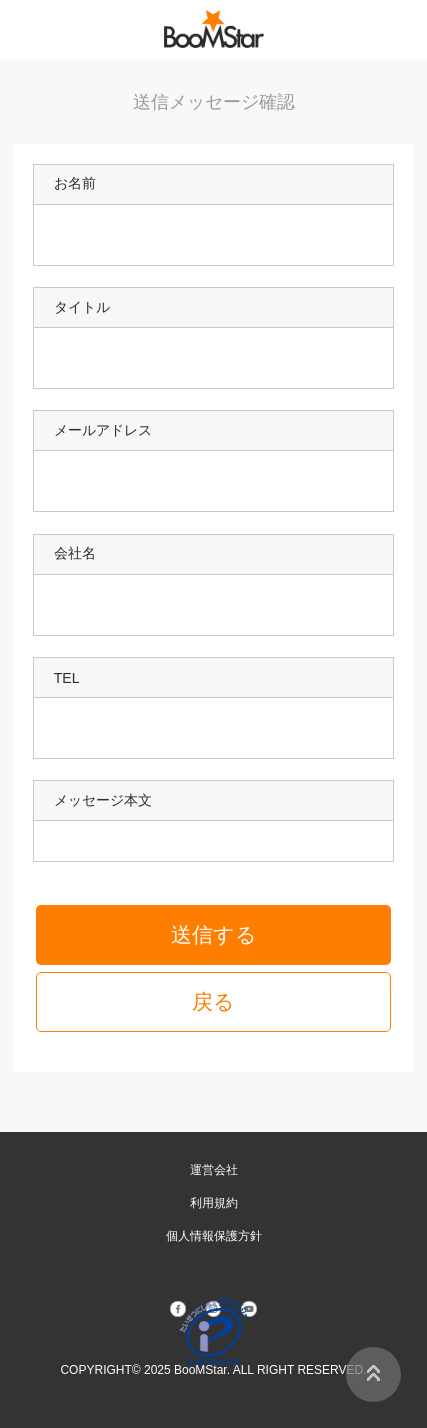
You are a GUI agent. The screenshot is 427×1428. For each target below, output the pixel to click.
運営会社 (214, 1170)
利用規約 (214, 1203)
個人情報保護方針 (214, 1236)
